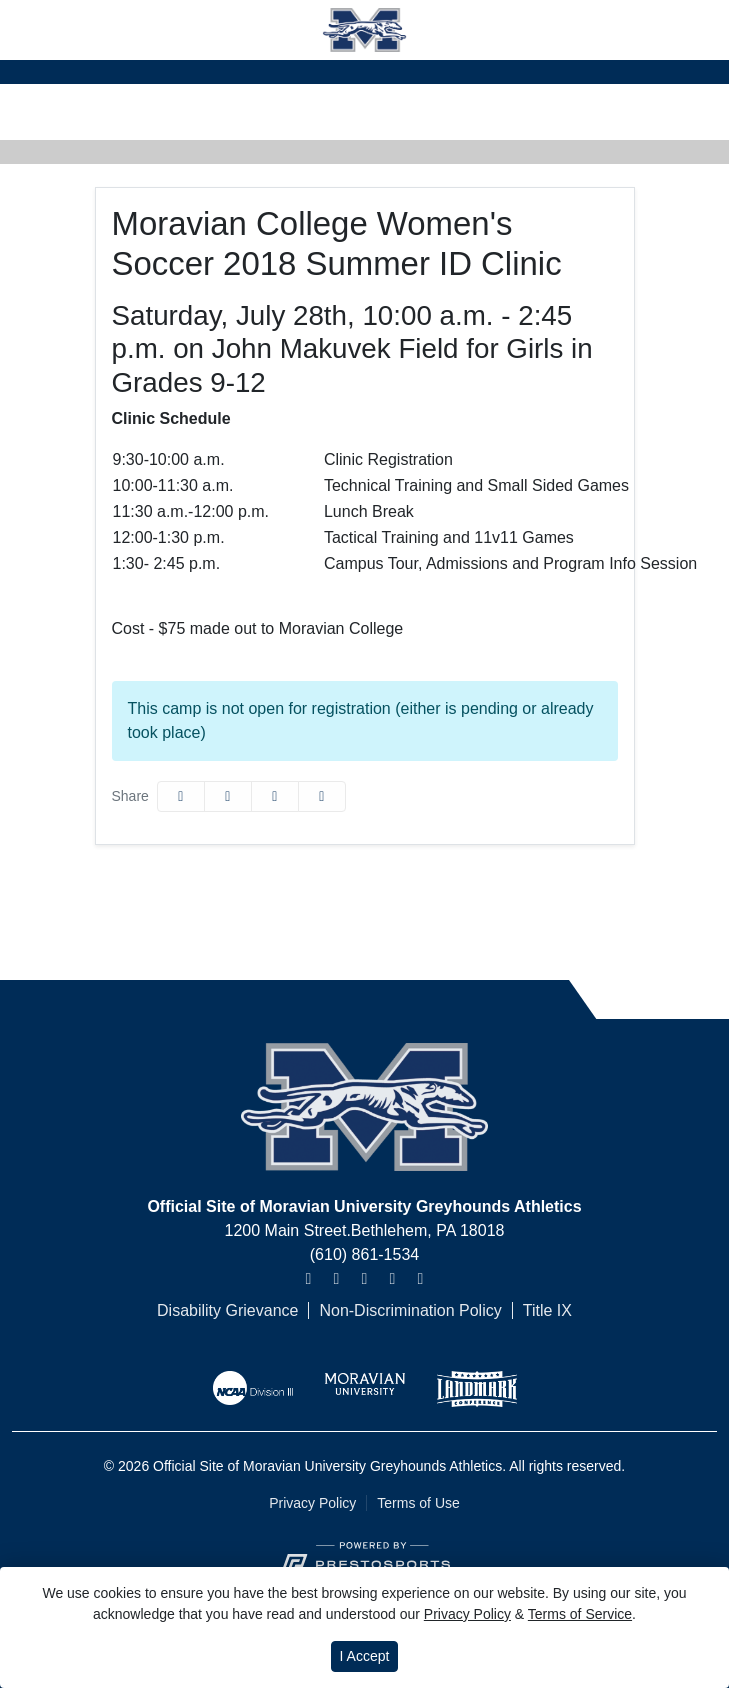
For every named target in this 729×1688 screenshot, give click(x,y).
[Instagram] (308, 1279)
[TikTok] (420, 1279)
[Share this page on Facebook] (181, 796)
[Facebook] (364, 1279)
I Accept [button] (365, 1656)
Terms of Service (580, 1614)
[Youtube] (392, 1279)
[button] (322, 796)
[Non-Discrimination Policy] (399, 1311)
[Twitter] (336, 1279)
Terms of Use (418, 1503)
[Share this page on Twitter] (228, 796)
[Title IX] (537, 1311)
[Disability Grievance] (227, 1311)
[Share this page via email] (275, 796)
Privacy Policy (312, 1503)
